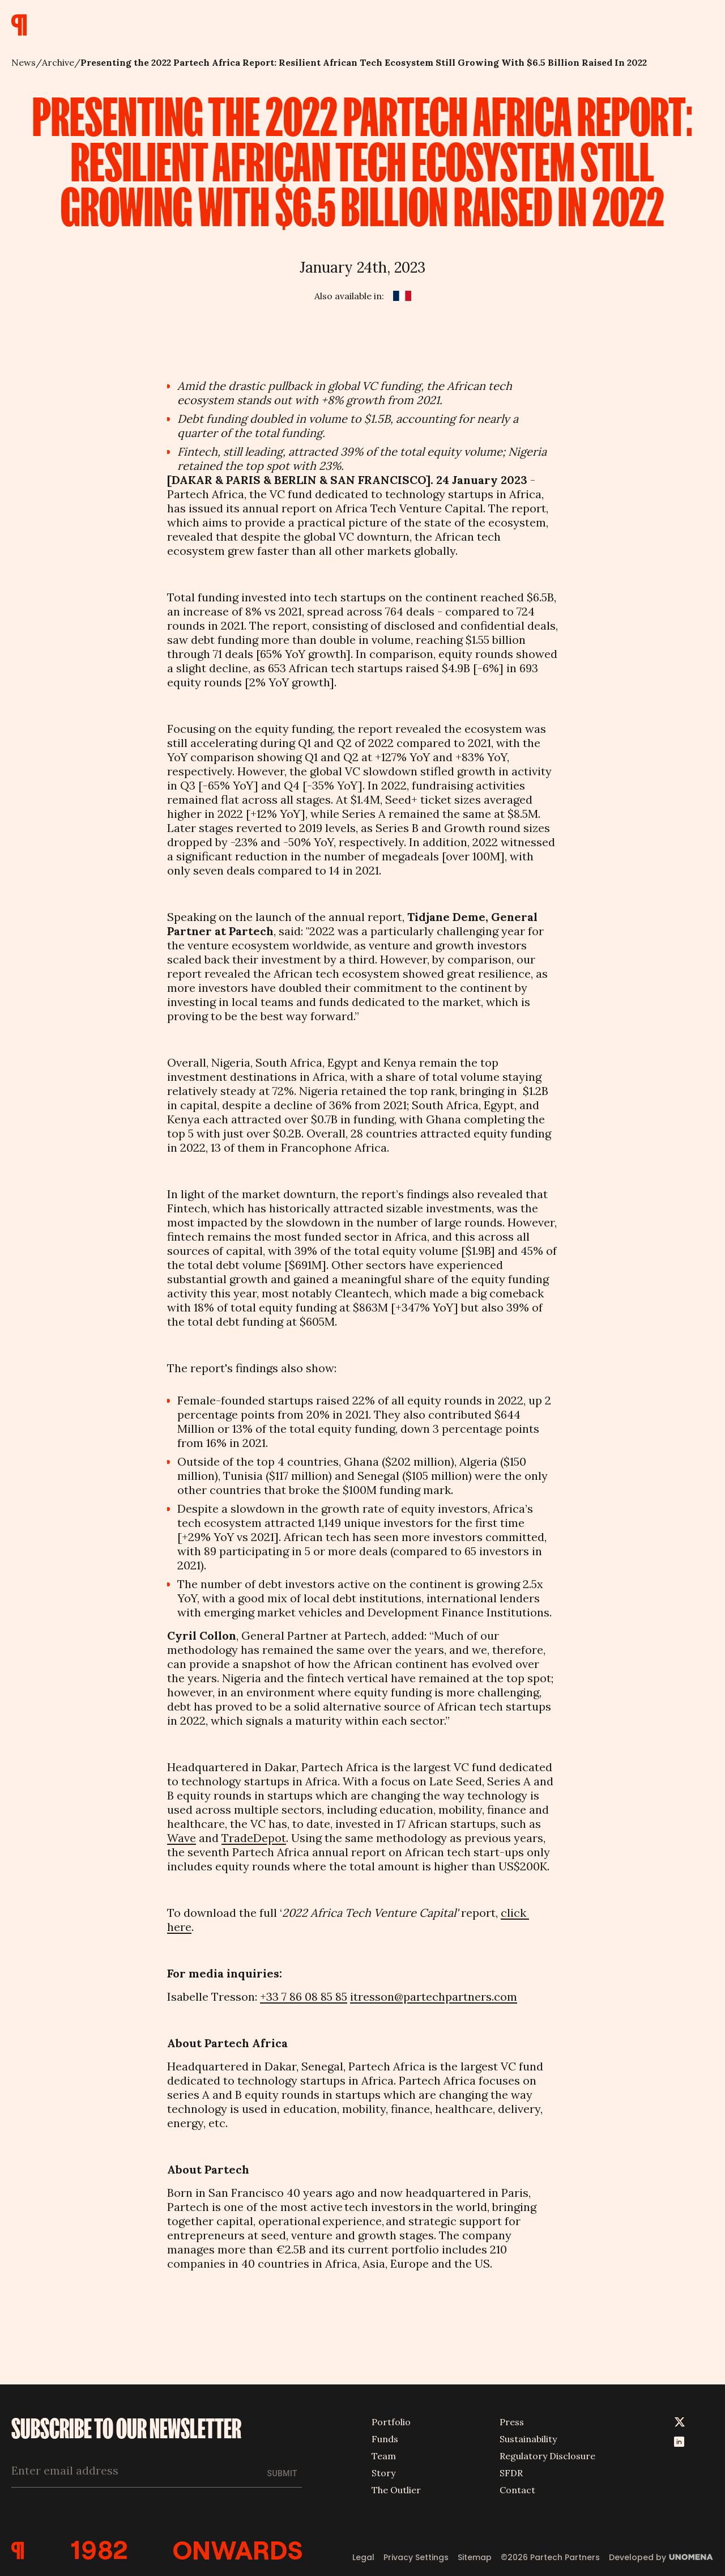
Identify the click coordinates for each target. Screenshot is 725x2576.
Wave (181, 1838)
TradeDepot (253, 1838)
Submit (282, 2473)
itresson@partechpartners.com (433, 1996)
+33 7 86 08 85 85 (303, 1996)
